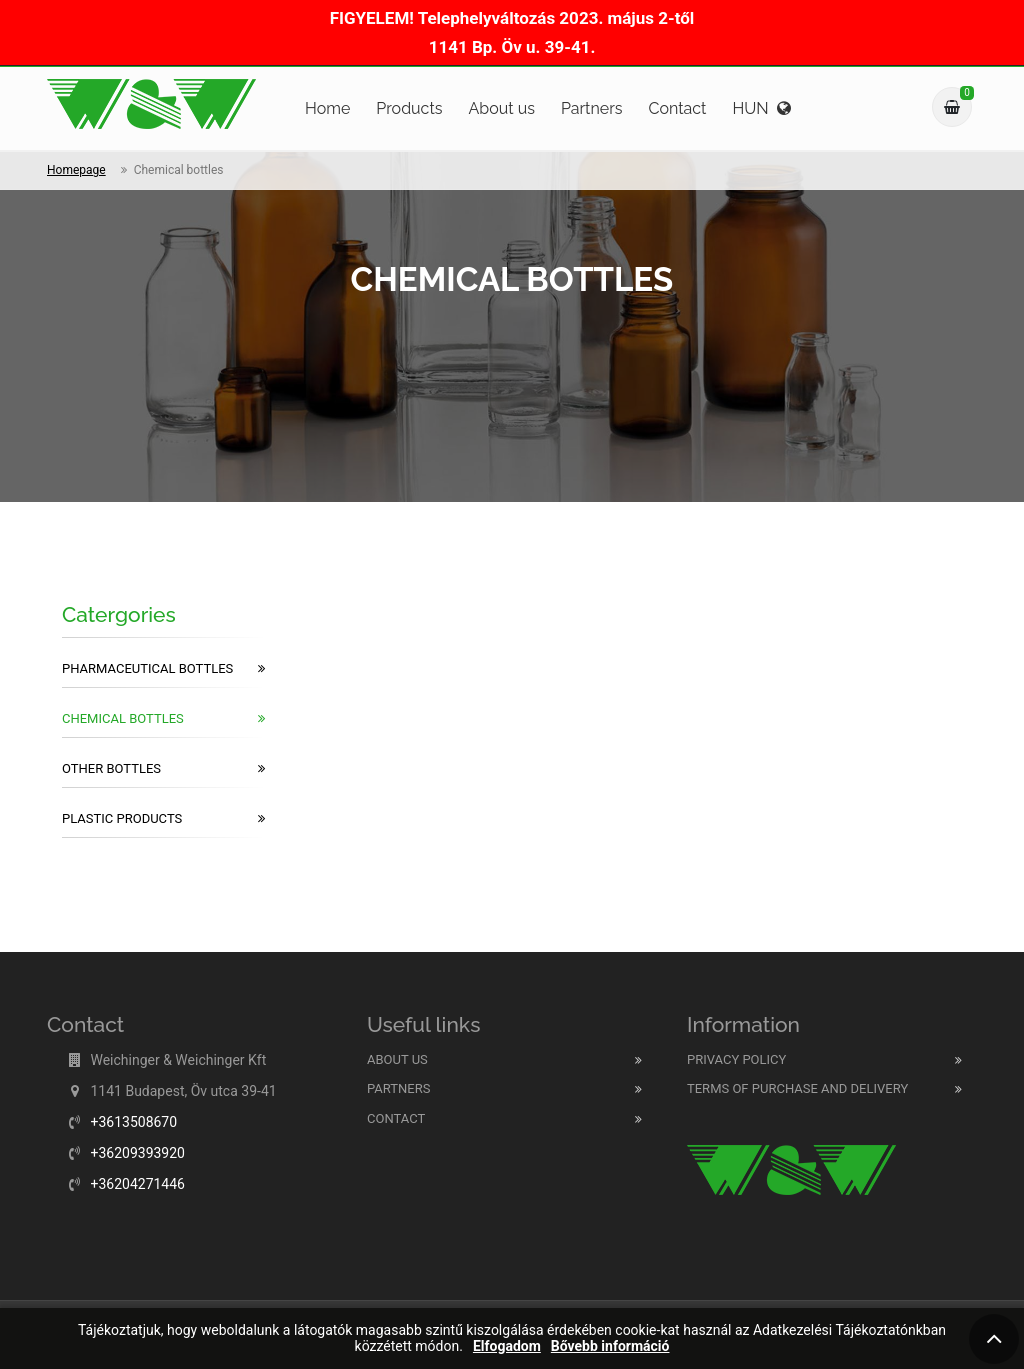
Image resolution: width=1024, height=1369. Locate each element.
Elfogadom (507, 1346)
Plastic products (163, 819)
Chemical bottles (163, 719)
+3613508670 (133, 1122)
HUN (761, 108)
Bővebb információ (610, 1346)
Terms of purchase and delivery (797, 1088)
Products (409, 108)
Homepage (76, 170)
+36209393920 (137, 1153)
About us (501, 108)
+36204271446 (137, 1184)
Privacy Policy (736, 1059)
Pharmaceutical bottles (163, 669)
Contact (678, 108)
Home (327, 108)
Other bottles (163, 769)
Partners (592, 108)
